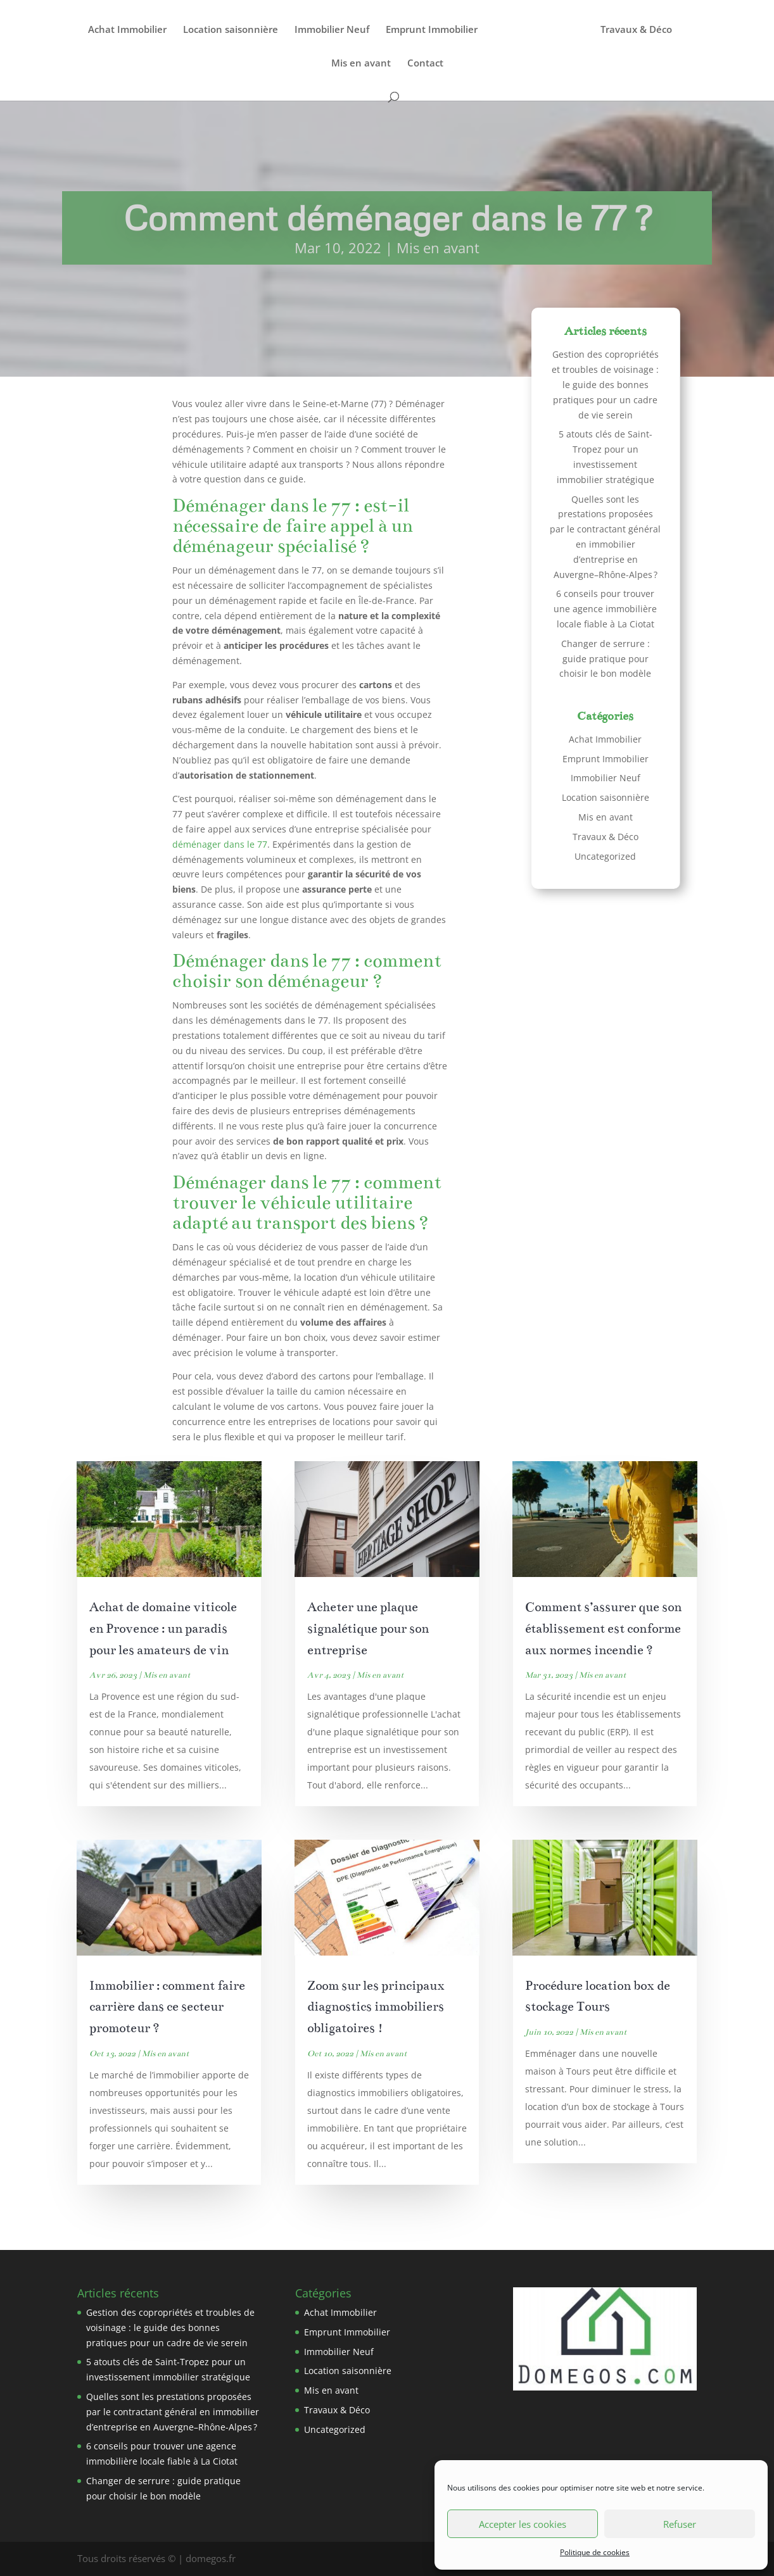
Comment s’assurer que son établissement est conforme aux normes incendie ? (603, 1628)
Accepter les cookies (522, 2524)
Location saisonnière (230, 30)
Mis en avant (361, 63)
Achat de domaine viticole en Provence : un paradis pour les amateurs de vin (163, 1628)
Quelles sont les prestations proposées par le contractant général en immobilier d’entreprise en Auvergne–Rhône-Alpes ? (172, 2412)
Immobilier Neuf (332, 30)
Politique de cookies (595, 2552)
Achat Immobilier (127, 30)
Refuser (679, 2524)
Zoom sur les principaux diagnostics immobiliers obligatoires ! (376, 2007)
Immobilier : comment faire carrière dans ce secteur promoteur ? (167, 2007)
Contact (425, 63)
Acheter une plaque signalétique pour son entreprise (368, 1628)
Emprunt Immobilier (432, 30)
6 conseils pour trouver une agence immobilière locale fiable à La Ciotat (605, 608)
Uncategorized (605, 856)
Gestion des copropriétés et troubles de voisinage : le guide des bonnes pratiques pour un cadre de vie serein (605, 384)
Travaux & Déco (636, 30)
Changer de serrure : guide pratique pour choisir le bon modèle (605, 659)
